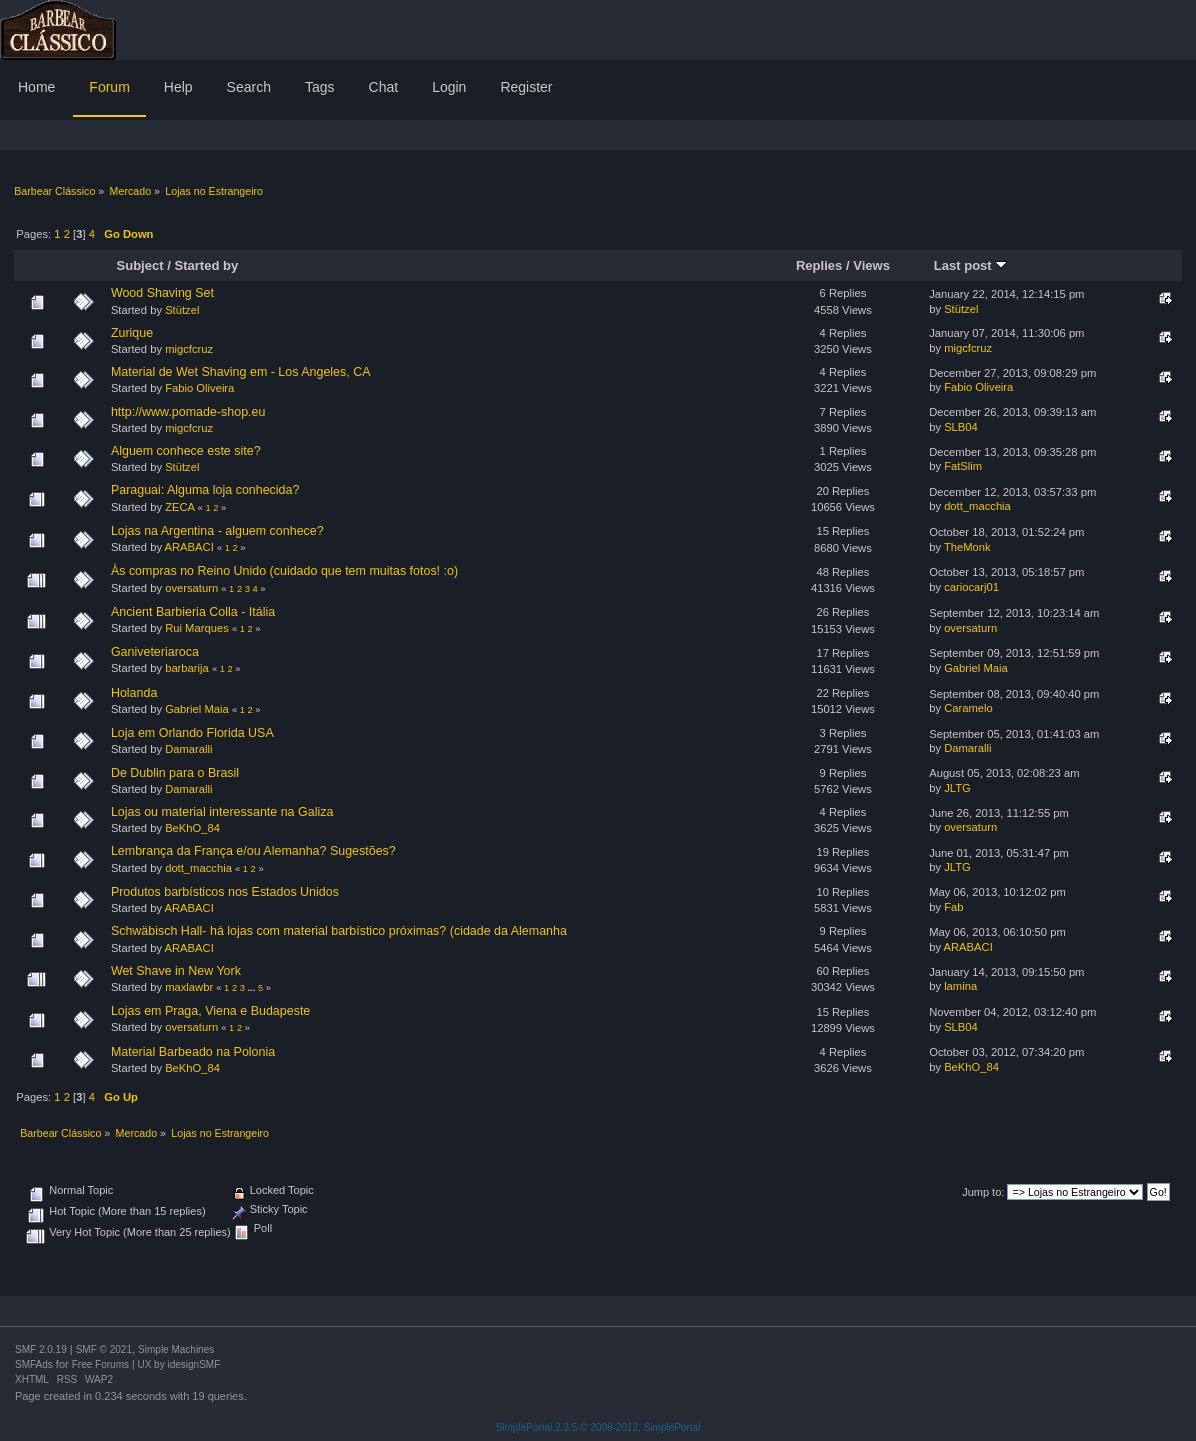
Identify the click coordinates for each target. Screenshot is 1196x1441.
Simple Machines (176, 1349)
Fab (953, 907)
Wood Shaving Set (162, 293)
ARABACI (189, 547)
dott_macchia (977, 506)
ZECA (179, 507)
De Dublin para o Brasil (175, 773)
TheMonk (967, 547)
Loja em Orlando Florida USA (192, 733)
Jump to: (983, 1192)
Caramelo (968, 708)
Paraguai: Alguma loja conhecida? (205, 490)
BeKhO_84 (192, 828)
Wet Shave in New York (176, 971)
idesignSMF (193, 1364)
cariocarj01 (971, 587)
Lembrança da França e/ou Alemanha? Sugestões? (253, 851)
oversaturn (191, 588)
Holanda (134, 693)
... (253, 988)
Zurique (132, 333)
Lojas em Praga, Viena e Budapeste (210, 1011)
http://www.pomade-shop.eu (188, 412)
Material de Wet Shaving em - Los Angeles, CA (241, 372)
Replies (819, 265)
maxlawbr (189, 987)
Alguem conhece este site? (186, 451)
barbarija (187, 668)
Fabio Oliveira (199, 388)
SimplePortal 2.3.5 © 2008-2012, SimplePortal (598, 1427)
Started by (206, 265)
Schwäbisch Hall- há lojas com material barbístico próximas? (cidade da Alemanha (339, 931)
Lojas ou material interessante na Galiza (222, 812)
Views (871, 265)
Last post (971, 265)
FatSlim (963, 466)
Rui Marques (197, 628)
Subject (140, 265)
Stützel (182, 310)
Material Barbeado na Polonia (193, 1052)
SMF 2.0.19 (41, 1349)
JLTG (957, 788)
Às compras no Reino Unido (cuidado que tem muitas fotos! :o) (284, 571)
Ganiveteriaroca (155, 652)
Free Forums (100, 1364)
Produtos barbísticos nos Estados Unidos (225, 892)
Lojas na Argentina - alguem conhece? (217, 531)
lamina (960, 986)
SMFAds (34, 1364)
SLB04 (961, 427)
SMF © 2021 (104, 1349)
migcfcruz (189, 349)
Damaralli (188, 749)
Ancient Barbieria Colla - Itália (193, 612)
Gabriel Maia (976, 668)
